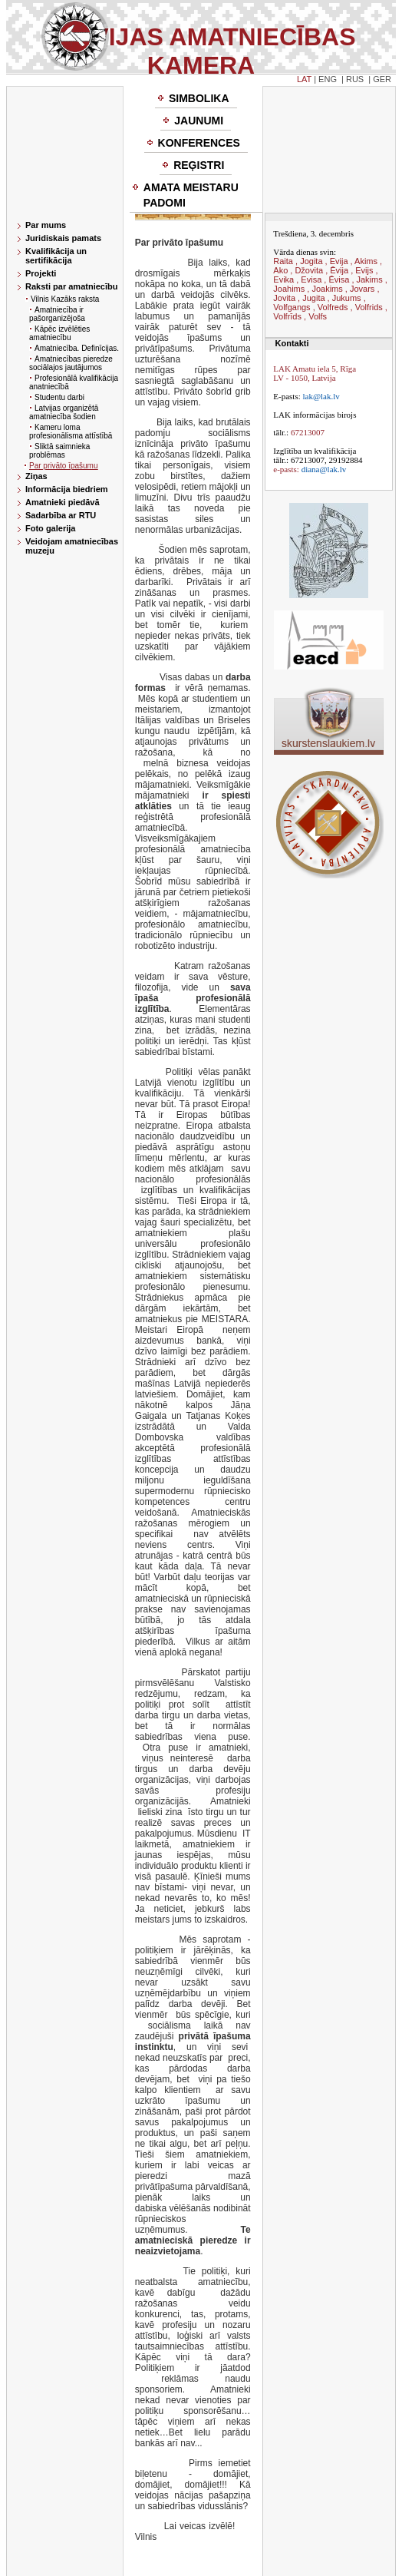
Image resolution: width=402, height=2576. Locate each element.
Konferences (199, 143)
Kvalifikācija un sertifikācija (56, 255)
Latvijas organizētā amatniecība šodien (63, 412)
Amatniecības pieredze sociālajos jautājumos (71, 363)
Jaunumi (198, 120)
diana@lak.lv (324, 469)
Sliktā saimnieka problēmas (59, 450)
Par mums (45, 225)
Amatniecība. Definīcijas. (77, 348)
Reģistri (198, 165)
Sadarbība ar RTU (60, 515)
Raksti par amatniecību (71, 286)
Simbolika (199, 98)
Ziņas (36, 476)
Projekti (40, 273)
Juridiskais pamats (63, 238)
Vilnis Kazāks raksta (65, 299)
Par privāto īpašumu (63, 465)
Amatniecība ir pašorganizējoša (57, 314)
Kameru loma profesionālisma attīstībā (70, 431)
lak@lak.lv (321, 396)
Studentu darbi (59, 397)
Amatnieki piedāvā (62, 502)
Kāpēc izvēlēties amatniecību (59, 333)
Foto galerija (50, 528)
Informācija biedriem (66, 489)
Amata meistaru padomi (191, 195)
